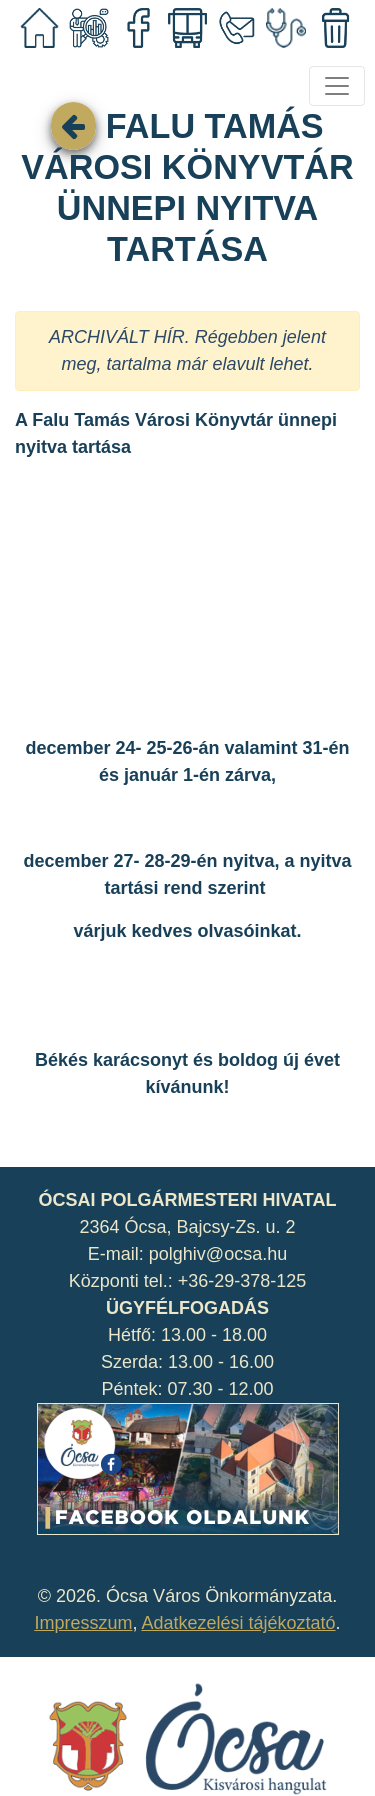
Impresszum (83, 1623)
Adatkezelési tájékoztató (238, 1623)
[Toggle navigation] (337, 86)
